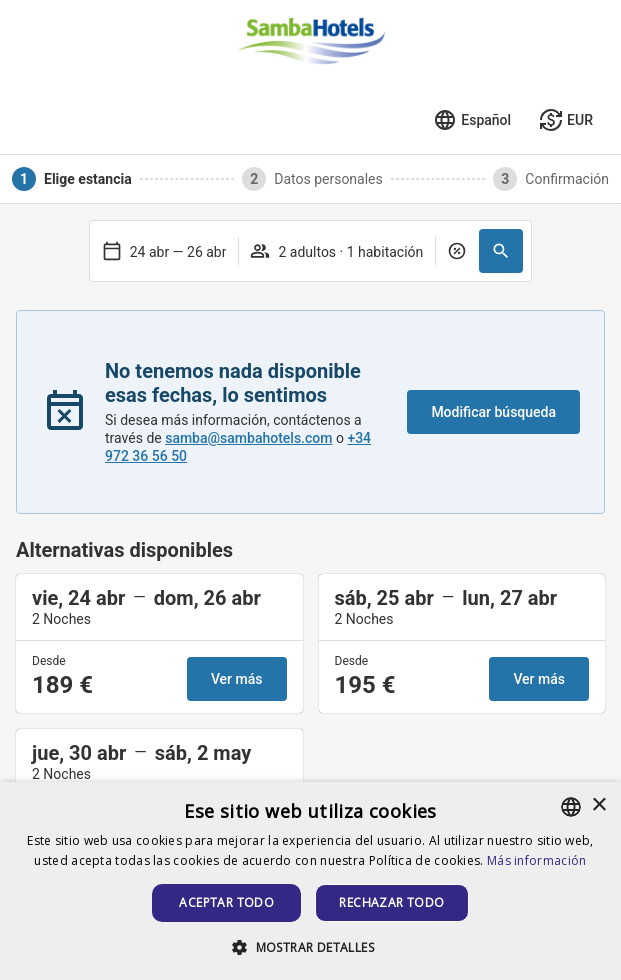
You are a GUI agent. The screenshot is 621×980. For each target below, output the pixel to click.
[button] (501, 251)
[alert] (310, 881)
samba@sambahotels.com (248, 438)
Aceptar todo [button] (226, 902)
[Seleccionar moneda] (566, 120)
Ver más (237, 679)
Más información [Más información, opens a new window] (537, 860)
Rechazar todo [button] (391, 902)
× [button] (598, 805)
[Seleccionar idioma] (472, 120)
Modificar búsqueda (493, 412)
